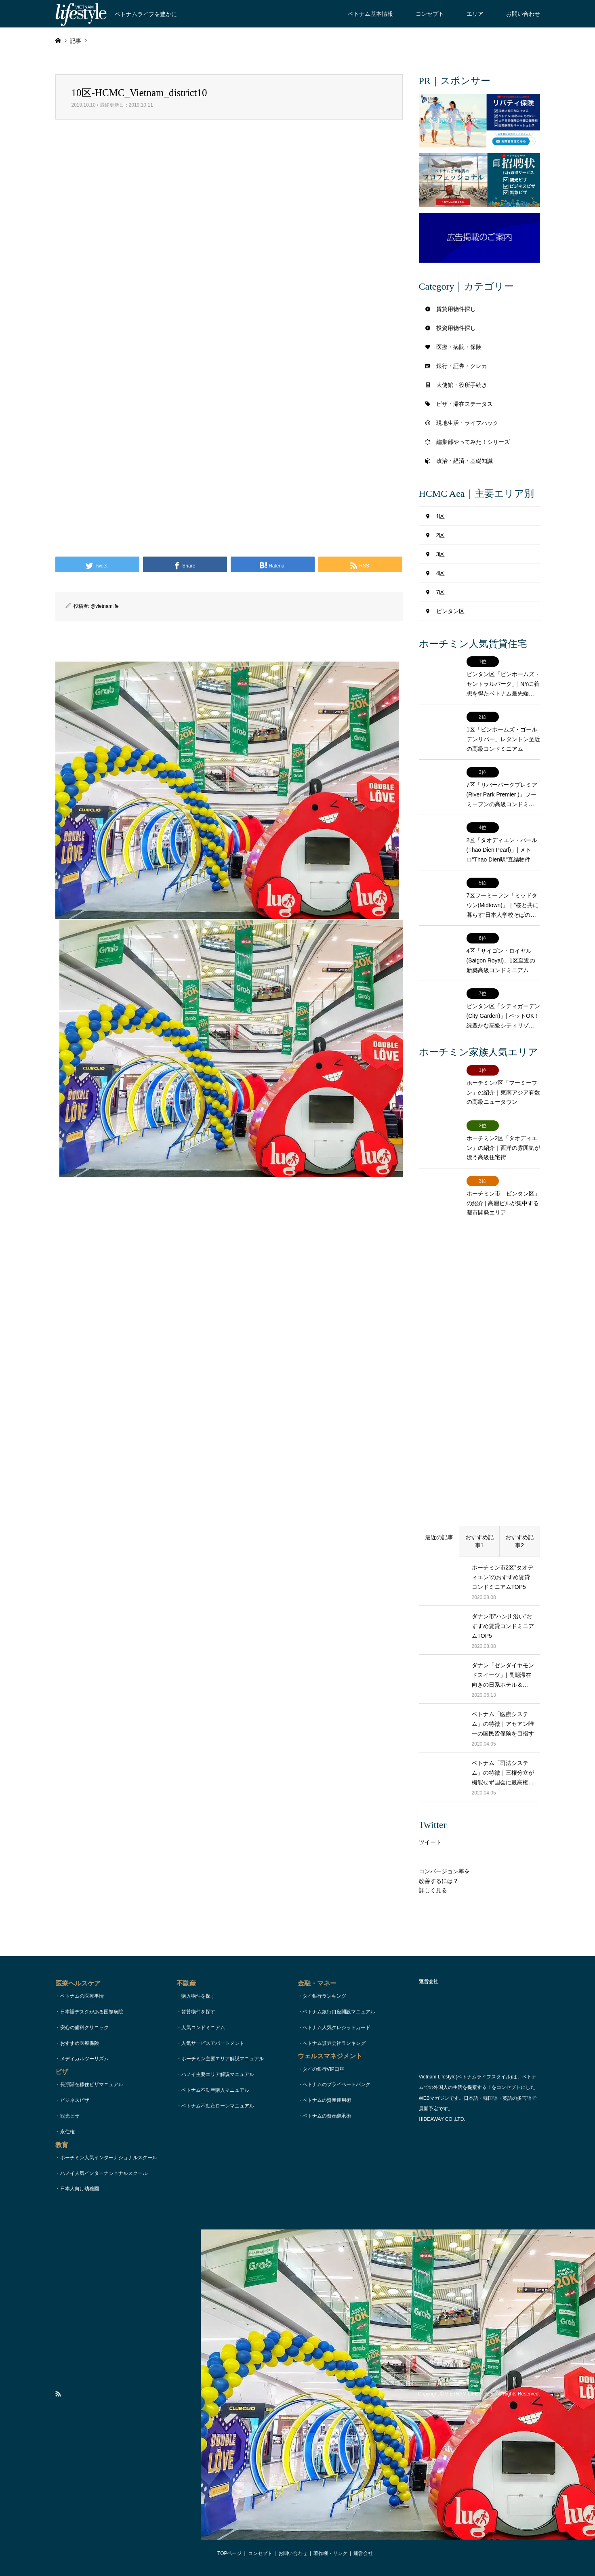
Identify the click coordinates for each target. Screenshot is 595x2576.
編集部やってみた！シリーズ (473, 442)
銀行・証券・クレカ (461, 366)
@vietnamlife (104, 606)
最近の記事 (439, 1537)
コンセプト (430, 14)
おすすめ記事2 (519, 1541)
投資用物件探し (456, 328)
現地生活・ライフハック (467, 423)
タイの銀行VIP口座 (323, 2069)
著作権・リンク (330, 2553)
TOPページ (229, 2553)
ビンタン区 (450, 611)
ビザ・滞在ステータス (464, 404)
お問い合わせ (523, 14)
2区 (440, 535)
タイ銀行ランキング (324, 1996)
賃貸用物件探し (456, 309)
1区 (440, 516)
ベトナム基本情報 (370, 14)
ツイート (430, 1842)
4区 (440, 573)
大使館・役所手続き (461, 385)
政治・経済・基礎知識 (464, 461)
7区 (440, 592)
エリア (475, 14)
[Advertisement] (229, 222)
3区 (440, 554)
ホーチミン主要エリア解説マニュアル (222, 2058)
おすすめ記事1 (479, 1541)
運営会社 (363, 2553)
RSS (58, 2394)
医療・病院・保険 (458, 347)
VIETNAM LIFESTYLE (469, 2394)
